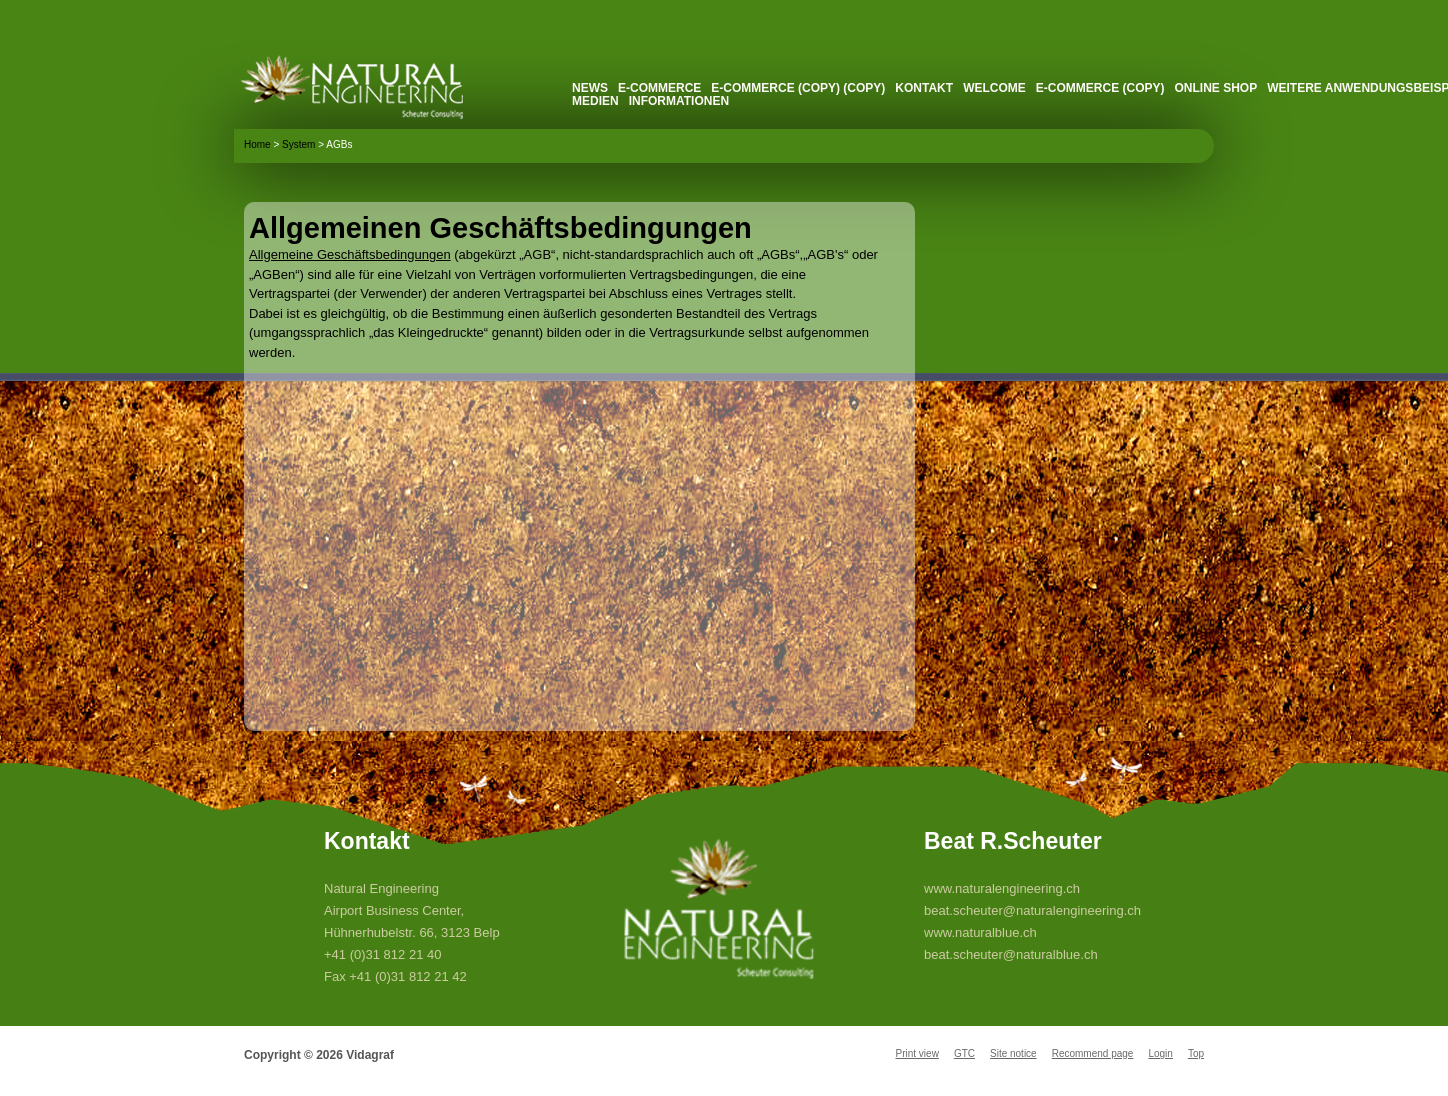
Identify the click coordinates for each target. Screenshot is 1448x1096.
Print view (917, 1053)
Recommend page (1093, 1053)
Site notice (1013, 1053)
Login (1160, 1053)
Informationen (679, 101)
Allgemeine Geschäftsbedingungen (350, 254)
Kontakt (924, 88)
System (298, 144)
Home (257, 144)
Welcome (994, 88)
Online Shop (1215, 88)
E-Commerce (659, 88)
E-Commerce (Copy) (1100, 88)
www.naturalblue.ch (980, 932)
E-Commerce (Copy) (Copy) (798, 88)
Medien (595, 101)
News (590, 88)
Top (1196, 1053)
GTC (964, 1053)
